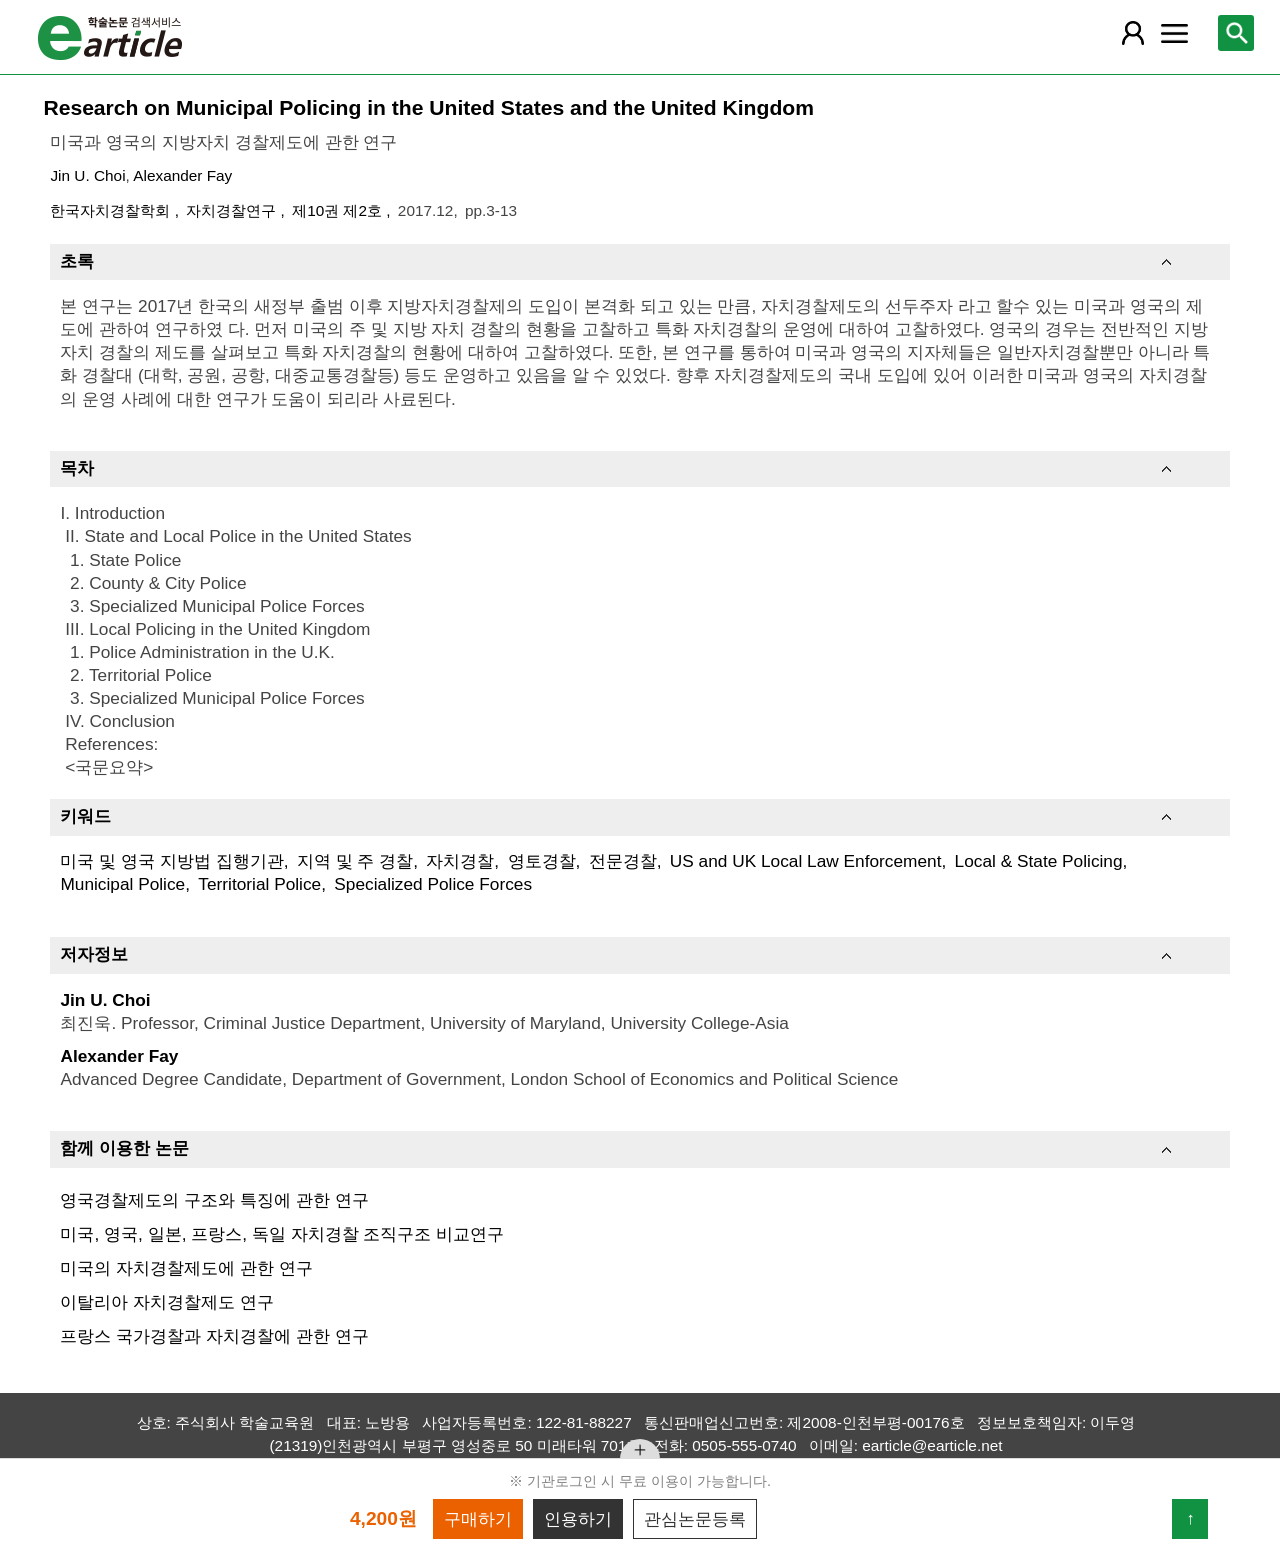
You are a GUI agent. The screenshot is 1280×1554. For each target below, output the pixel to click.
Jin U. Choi (87, 175)
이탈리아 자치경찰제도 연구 (167, 1302)
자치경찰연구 (233, 210)
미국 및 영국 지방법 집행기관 (171, 861)
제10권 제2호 (339, 210)
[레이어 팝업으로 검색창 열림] (1236, 33)
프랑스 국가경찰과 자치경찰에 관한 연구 (214, 1336)
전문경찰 (623, 861)
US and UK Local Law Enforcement (806, 861)
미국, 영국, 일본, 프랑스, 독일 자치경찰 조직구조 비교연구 (282, 1234)
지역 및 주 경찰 (355, 861)
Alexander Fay (182, 175)
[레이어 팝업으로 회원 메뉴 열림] (1132, 33)
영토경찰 (542, 861)
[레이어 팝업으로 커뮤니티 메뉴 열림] (1175, 33)
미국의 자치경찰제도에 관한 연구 (186, 1268)
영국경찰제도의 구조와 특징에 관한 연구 (214, 1200)
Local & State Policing (1039, 861)
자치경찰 (460, 861)
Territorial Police (259, 884)
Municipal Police (122, 884)
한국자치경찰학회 (112, 210)
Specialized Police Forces (433, 884)
